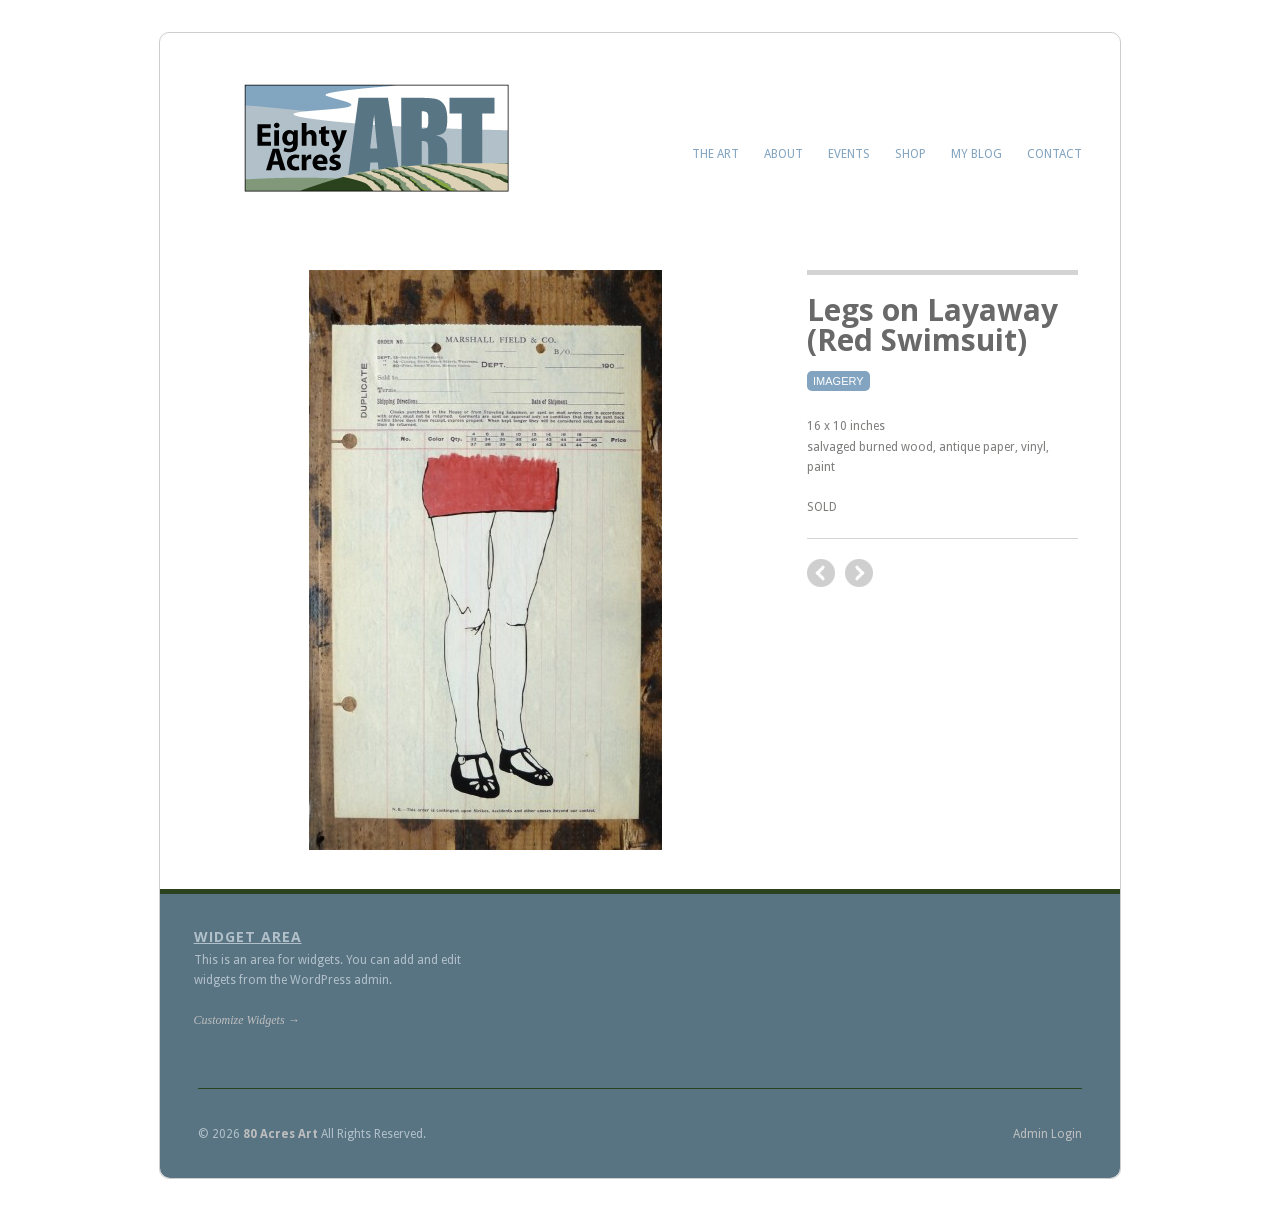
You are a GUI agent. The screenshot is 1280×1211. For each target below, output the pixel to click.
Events (849, 154)
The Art (715, 154)
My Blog (976, 154)
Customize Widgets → (247, 1020)
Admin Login (1047, 1134)
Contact (1054, 154)
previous (859, 573)
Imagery (838, 381)
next (821, 573)
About (783, 154)
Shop (910, 154)
